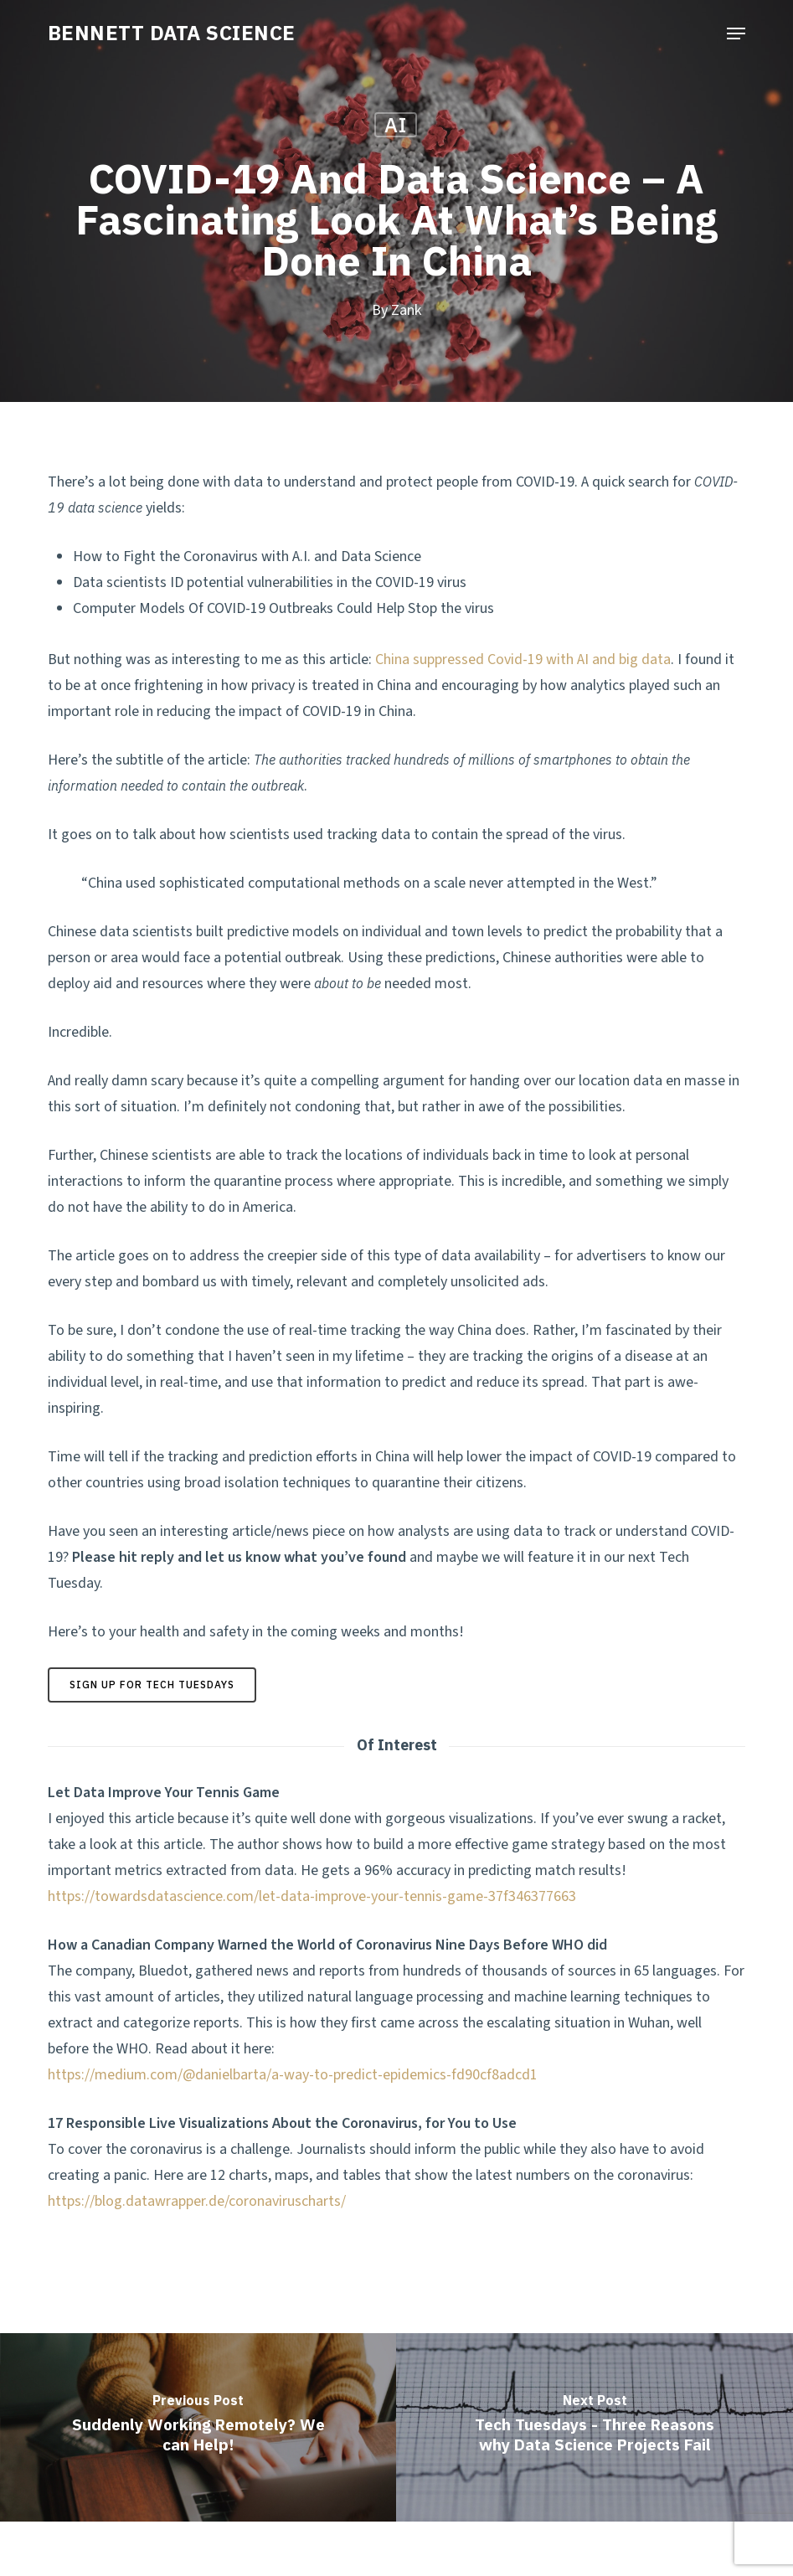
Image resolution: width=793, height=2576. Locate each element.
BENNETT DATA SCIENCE (172, 32)
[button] (736, 33)
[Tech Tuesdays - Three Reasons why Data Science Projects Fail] (594, 2427)
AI (395, 124)
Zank (406, 310)
